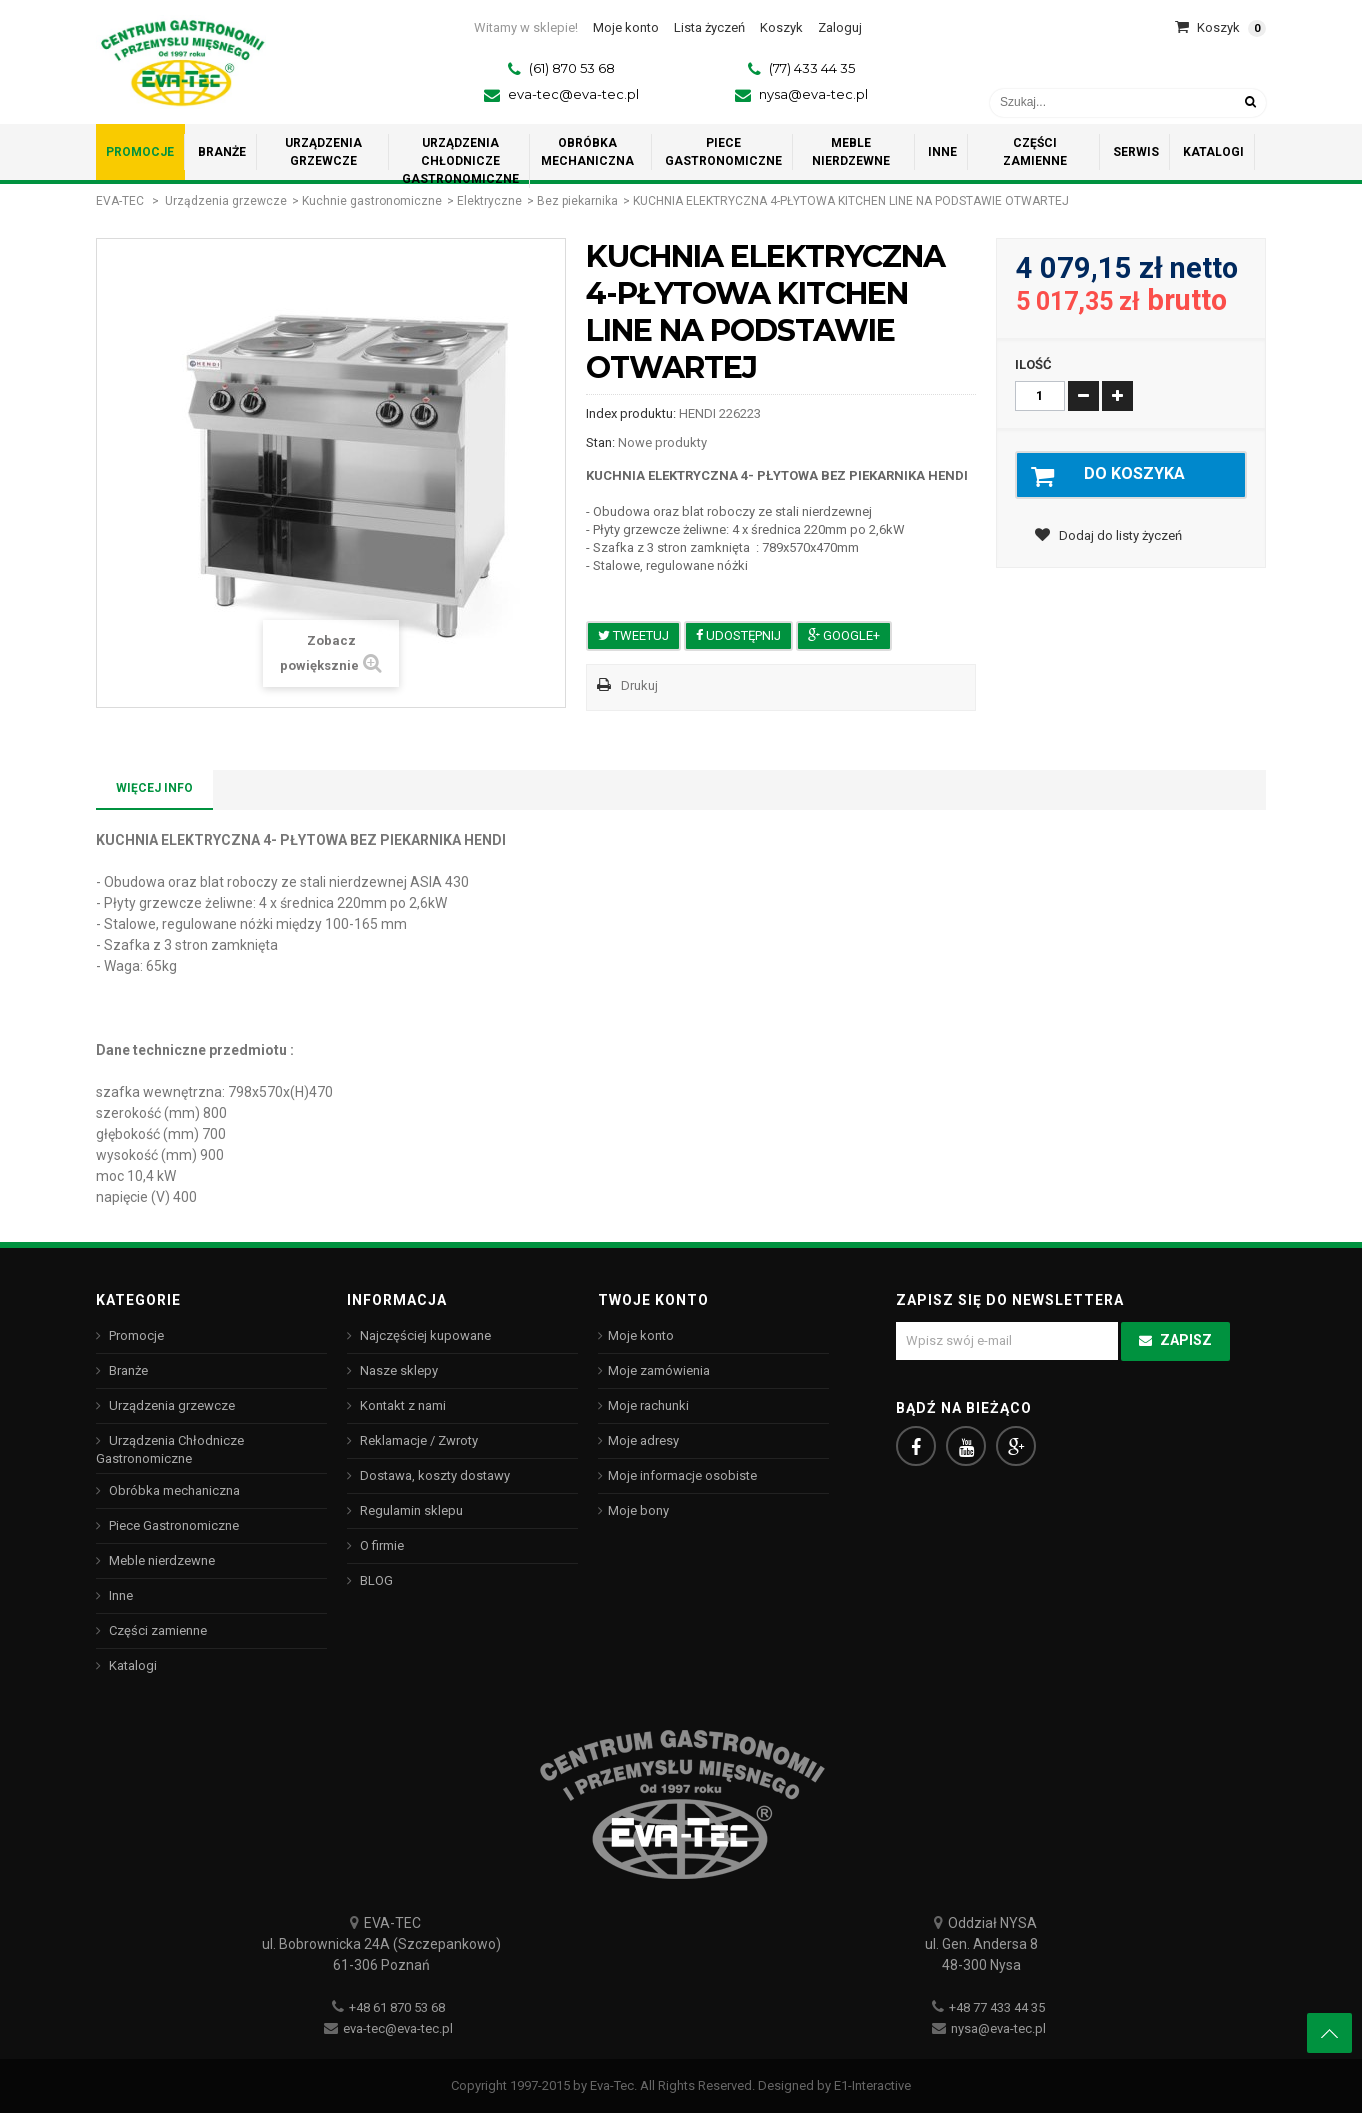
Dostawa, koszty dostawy (433, 1475)
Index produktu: (631, 413)
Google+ (844, 635)
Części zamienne (156, 1630)
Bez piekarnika (577, 201)
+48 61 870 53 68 (397, 2007)
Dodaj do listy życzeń (1119, 539)
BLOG (375, 1580)
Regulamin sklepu (410, 1510)
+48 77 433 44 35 (997, 2007)
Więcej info (154, 788)
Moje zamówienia (659, 1370)
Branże (127, 1370)
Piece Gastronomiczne (172, 1525)
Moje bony (638, 1510)
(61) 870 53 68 (572, 68)
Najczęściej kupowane (424, 1335)
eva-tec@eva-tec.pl (573, 94)
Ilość (1033, 364)
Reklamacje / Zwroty (417, 1440)
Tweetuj (633, 635)
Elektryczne (489, 201)
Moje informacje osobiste (682, 1475)
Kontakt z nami (401, 1405)
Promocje (135, 1335)
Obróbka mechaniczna (173, 1490)
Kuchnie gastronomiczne (372, 201)
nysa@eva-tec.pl (813, 94)
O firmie (380, 1545)
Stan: (600, 442)
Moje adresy (643, 1440)
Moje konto (641, 1335)
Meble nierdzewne (160, 1560)
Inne (119, 1595)
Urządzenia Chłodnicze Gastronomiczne (170, 1449)
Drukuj (639, 685)
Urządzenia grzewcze (226, 201)
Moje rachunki (648, 1405)
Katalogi (131, 1665)
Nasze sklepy (397, 1370)
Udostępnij (738, 635)
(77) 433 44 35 (812, 68)
